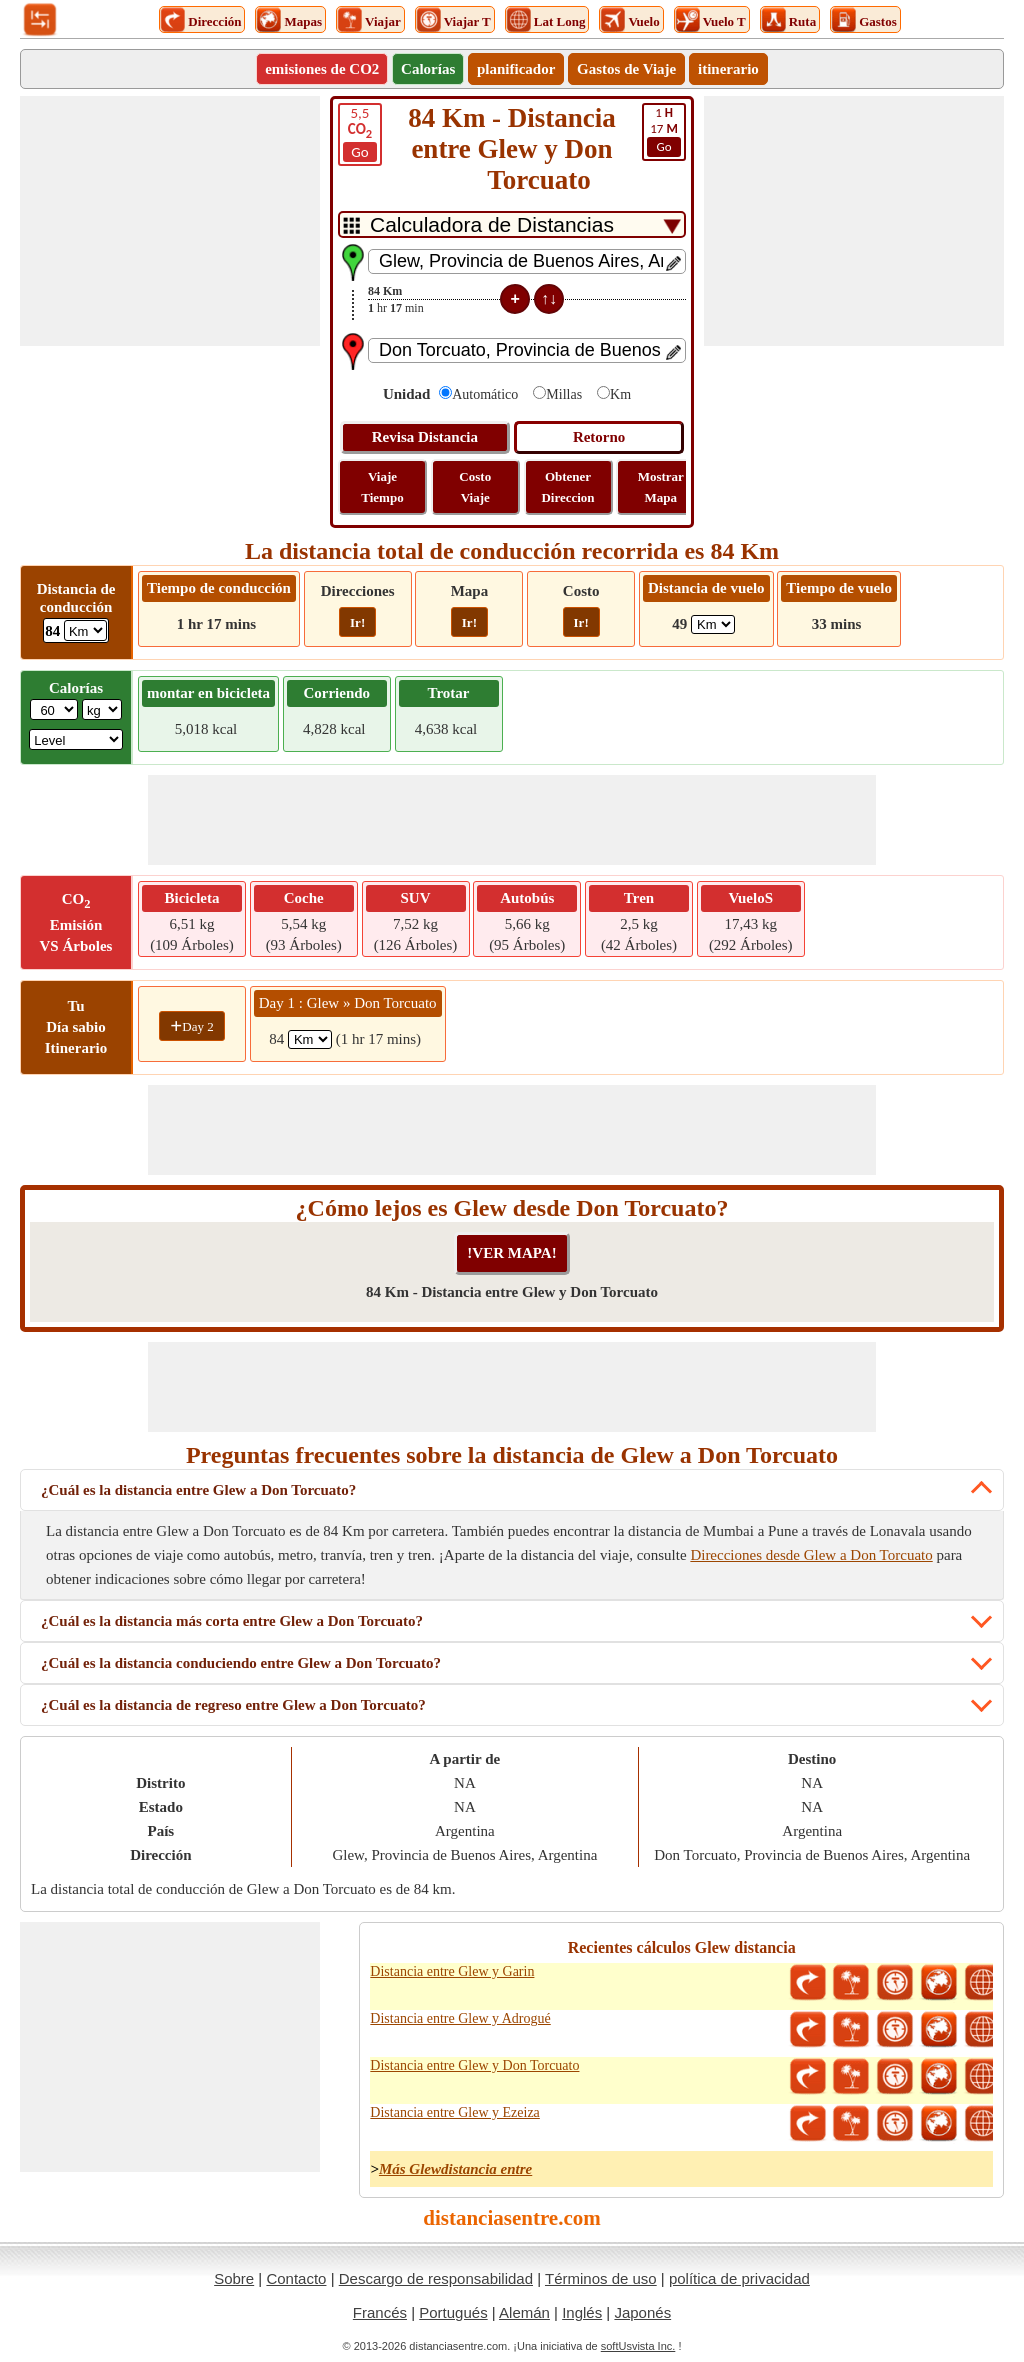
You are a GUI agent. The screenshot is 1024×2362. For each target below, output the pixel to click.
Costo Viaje (475, 487)
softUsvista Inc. (638, 2346)
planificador (516, 69)
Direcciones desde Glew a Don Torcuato (811, 1555)
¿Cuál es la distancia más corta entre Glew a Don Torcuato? (232, 1621)
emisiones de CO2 (322, 69)
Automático (485, 394)
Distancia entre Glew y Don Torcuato (474, 2065)
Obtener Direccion (567, 487)
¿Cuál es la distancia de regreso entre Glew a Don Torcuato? (233, 1705)
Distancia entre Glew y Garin (452, 1971)
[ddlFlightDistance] (713, 624)
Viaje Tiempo (382, 487)
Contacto (296, 2278)
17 (664, 131)
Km (620, 394)
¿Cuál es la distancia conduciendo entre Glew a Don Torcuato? (241, 1663)
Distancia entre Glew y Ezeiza (454, 2112)
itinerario (728, 69)
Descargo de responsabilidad (436, 2278)
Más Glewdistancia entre (455, 2169)
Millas (564, 394)
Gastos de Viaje (626, 69)
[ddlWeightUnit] (102, 709)
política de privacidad (739, 2278)
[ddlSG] (76, 739)
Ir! (357, 622)
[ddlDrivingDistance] (85, 630)
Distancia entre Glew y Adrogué (460, 2018)
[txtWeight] (54, 709)
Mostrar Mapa (661, 487)
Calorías (428, 69)
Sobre (234, 2278)
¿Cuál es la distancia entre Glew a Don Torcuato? (198, 1490)
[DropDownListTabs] (512, 224)
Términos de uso (601, 2278)
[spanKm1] (310, 1039)
